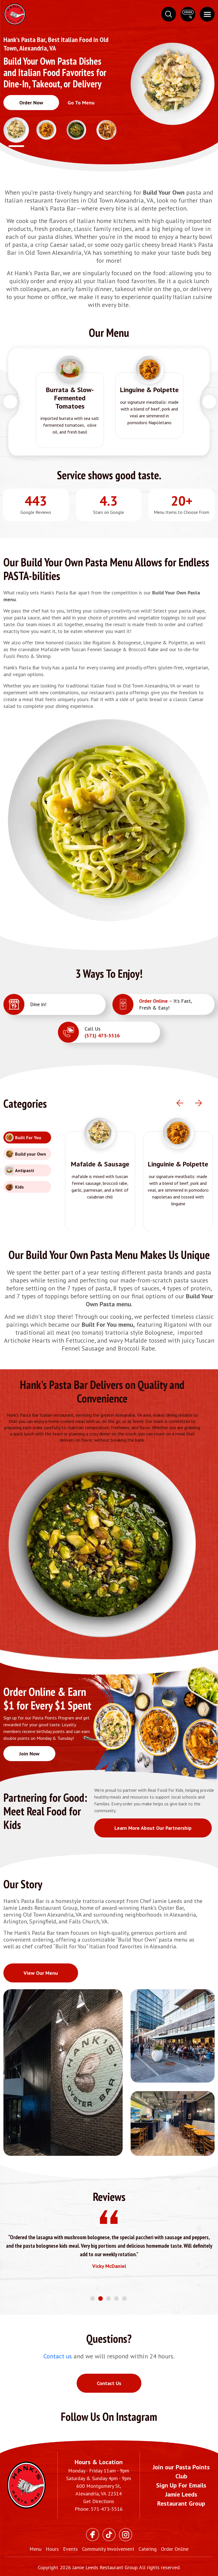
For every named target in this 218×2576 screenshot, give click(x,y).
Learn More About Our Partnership (153, 1828)
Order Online (153, 1001)
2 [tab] (101, 2299)
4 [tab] (117, 2299)
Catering (148, 2549)
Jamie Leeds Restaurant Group (181, 2498)
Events (70, 2549)
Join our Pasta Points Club (181, 2471)
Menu (35, 2549)
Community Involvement (108, 2549)
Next (209, 402)
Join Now (29, 1753)
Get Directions (98, 2501)
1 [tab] (93, 2299)
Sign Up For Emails (181, 2485)
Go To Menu (81, 102)
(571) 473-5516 (102, 1035)
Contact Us (109, 2383)
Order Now (31, 102)
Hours (52, 2549)
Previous (10, 402)
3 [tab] (109, 2299)
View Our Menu (41, 1973)
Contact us (57, 2356)
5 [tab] (125, 2299)
